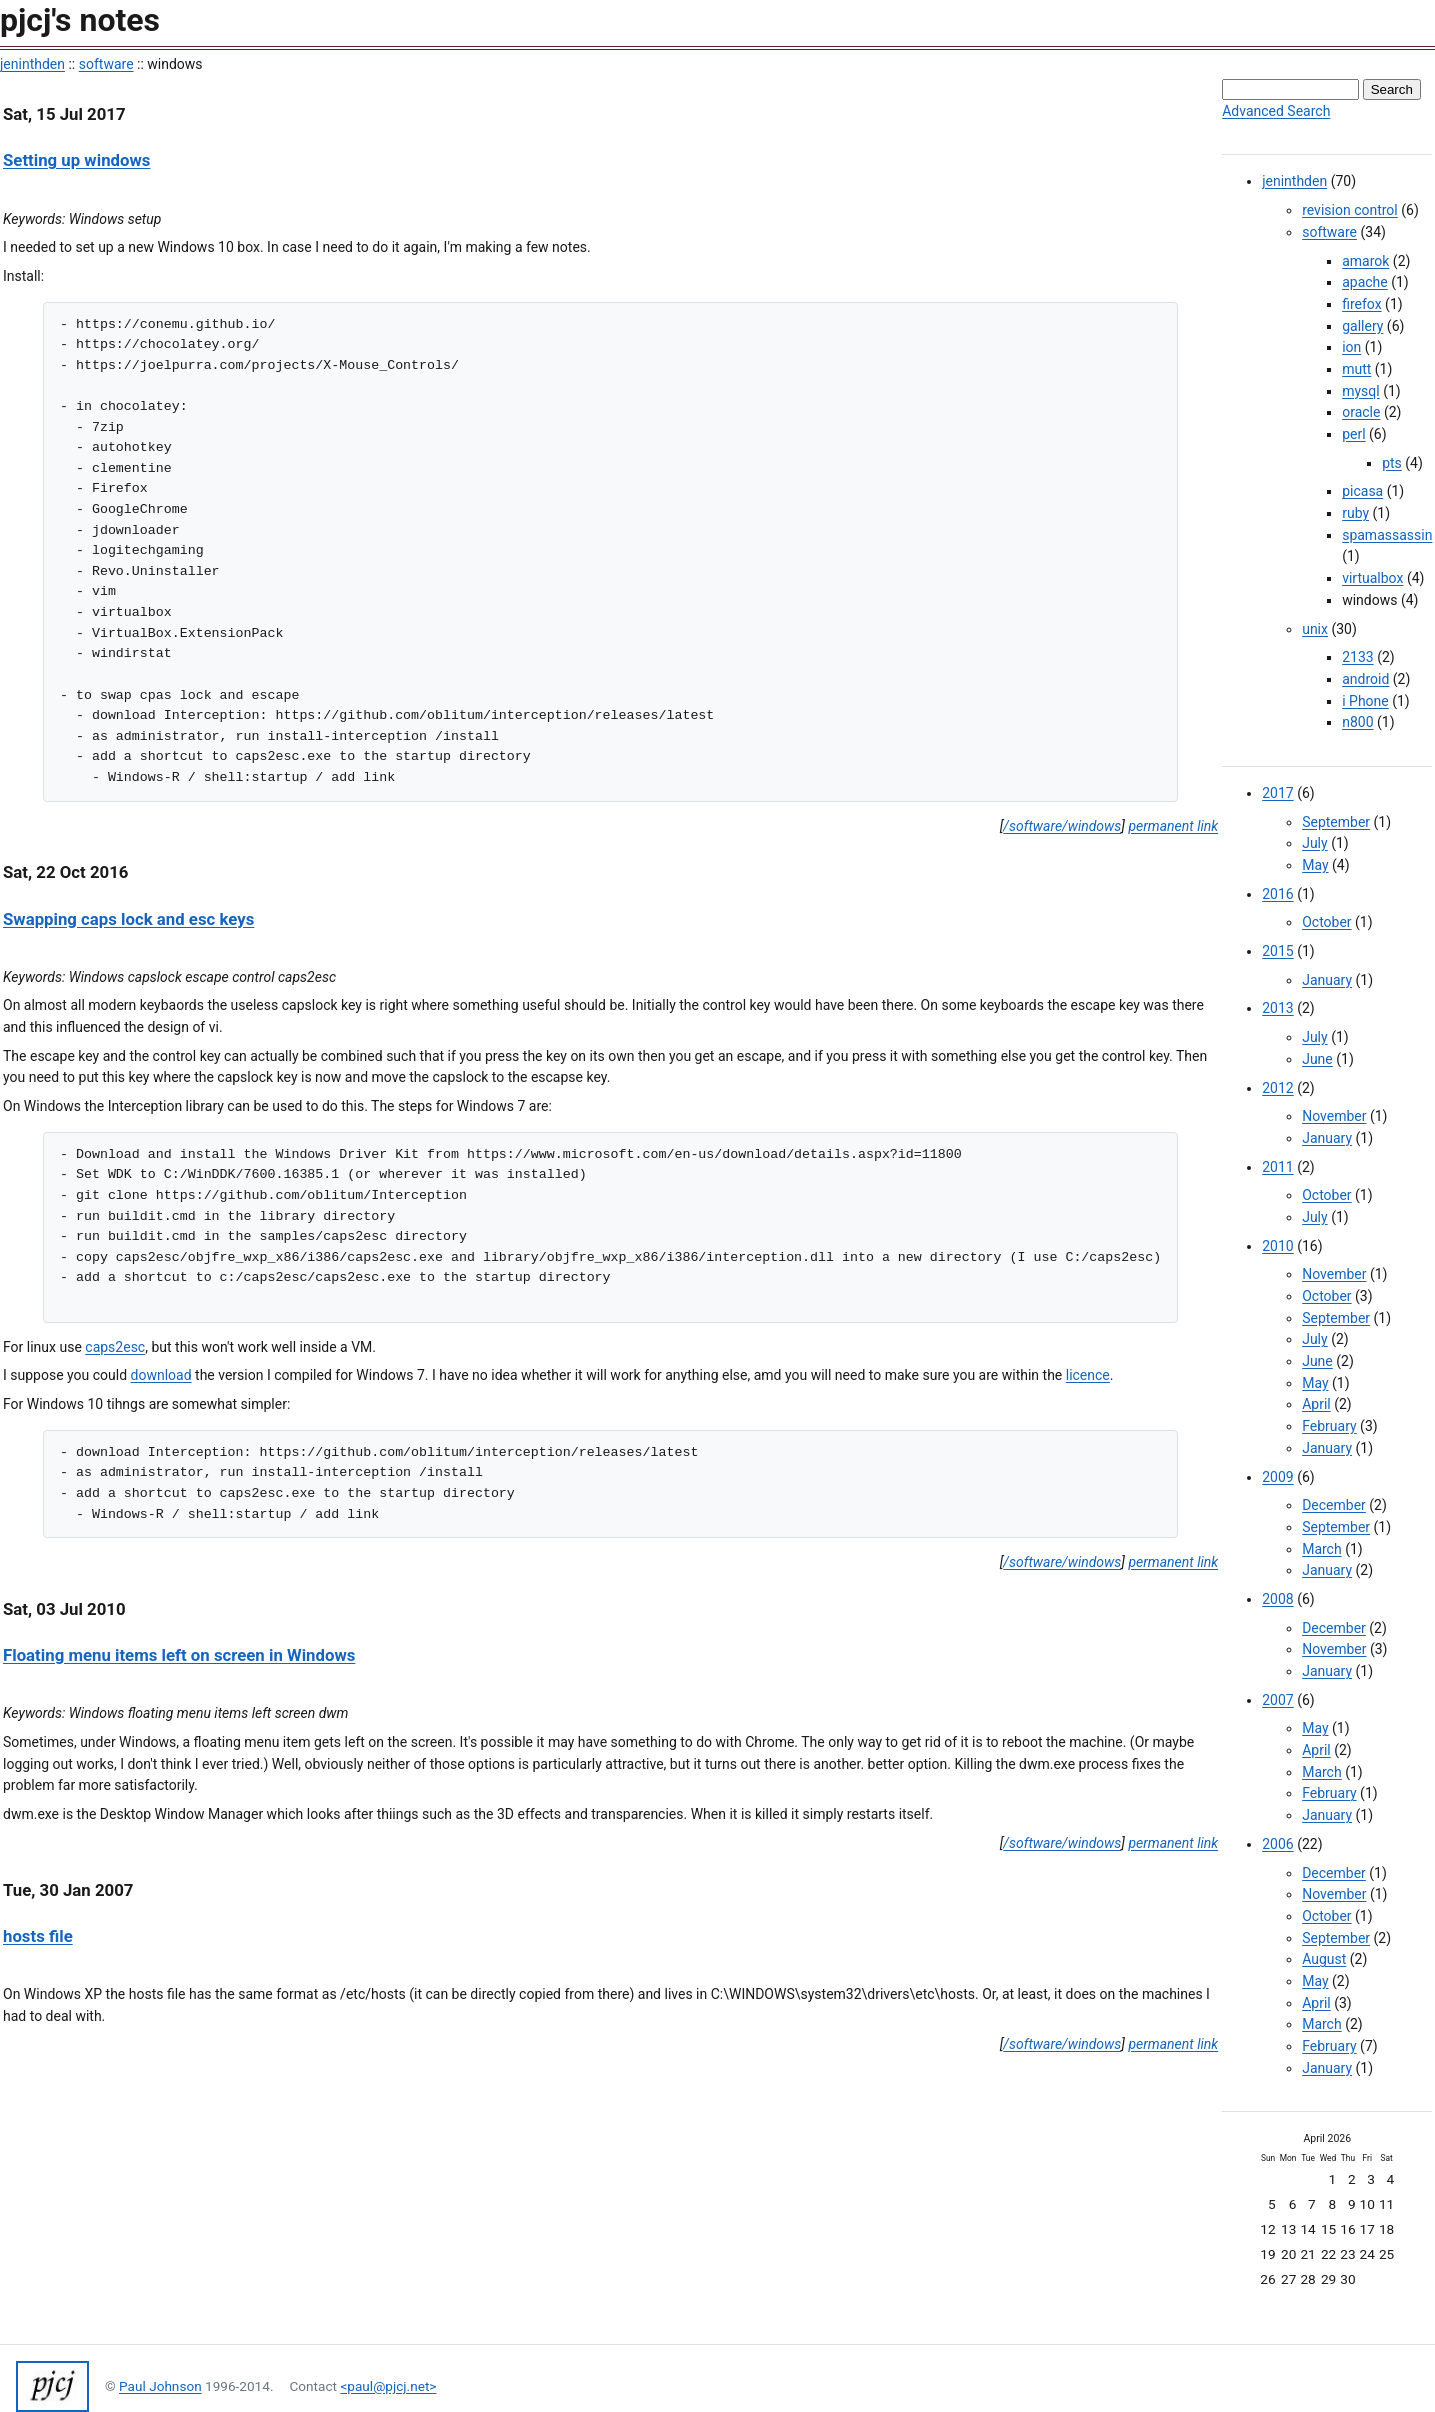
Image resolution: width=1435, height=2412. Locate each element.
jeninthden (32, 64)
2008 (1277, 1599)
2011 (1277, 1167)
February (1329, 1426)
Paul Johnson (160, 2386)
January (1327, 980)
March (1322, 1549)
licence (1088, 1375)
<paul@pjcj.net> (388, 2386)
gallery (1362, 326)
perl (1353, 434)
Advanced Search (1276, 111)
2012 (1277, 1088)
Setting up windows (76, 160)
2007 (1277, 1700)
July (1314, 843)
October (1326, 922)
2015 (1277, 951)
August (1324, 1959)
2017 (1277, 793)
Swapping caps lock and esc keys (128, 919)
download (161, 1375)
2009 (1277, 1477)
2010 (1277, 1246)
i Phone (1365, 701)
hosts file (38, 1936)
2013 (1277, 1008)
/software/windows (1062, 826)
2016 (1277, 894)
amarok (1365, 261)
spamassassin (1387, 535)
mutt (1356, 369)
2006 (1277, 1844)
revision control (1350, 210)
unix (1315, 629)
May (1315, 865)
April (1316, 1404)
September (1336, 822)
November (1334, 1116)
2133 (1357, 657)
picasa (1362, 491)
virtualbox (1372, 578)
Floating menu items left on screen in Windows (179, 1655)
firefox (1361, 304)
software (106, 64)
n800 (1357, 722)
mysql (1361, 391)
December (1334, 1505)
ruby (1355, 513)
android (1365, 679)
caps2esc (115, 1347)
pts (1392, 463)
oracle (1361, 412)
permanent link (1173, 826)
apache (1365, 282)
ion (1351, 347)
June (1317, 1059)
